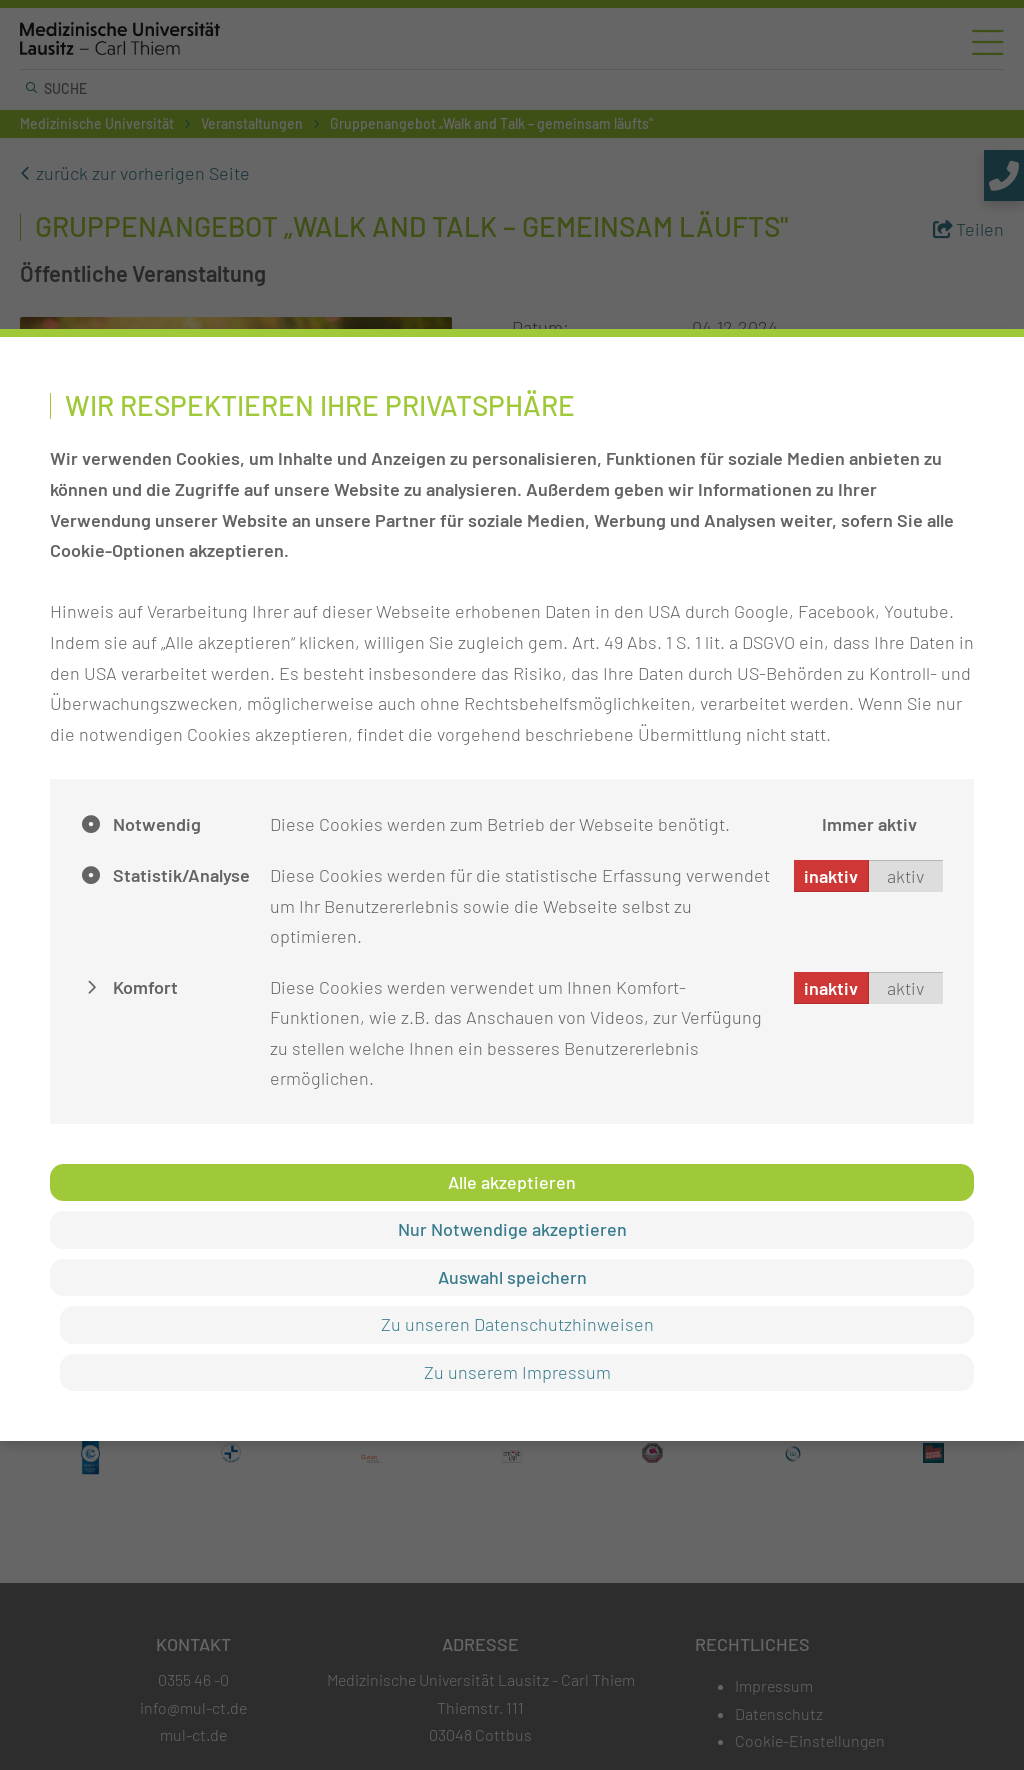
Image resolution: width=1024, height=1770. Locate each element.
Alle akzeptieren (512, 1182)
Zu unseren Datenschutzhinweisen (517, 1324)
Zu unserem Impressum (517, 1372)
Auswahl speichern (512, 1277)
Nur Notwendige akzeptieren (512, 1229)
